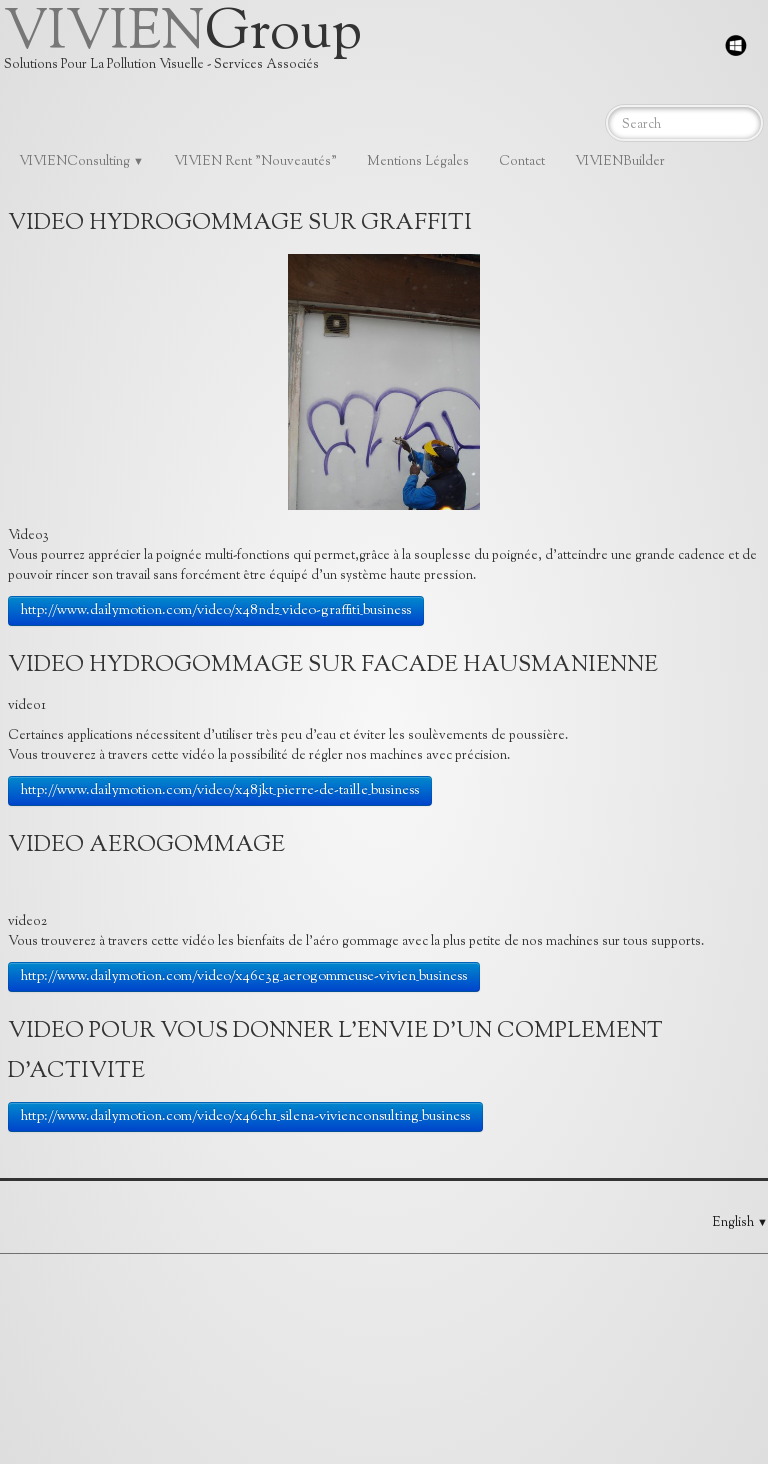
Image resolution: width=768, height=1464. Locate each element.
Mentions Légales (418, 162)
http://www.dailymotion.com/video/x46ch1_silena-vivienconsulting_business (245, 1117)
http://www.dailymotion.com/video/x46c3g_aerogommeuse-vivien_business (244, 977)
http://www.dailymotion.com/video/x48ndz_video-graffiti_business (216, 611)
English (740, 1223)
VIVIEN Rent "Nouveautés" (255, 162)
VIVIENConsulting (81, 162)
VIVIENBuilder (620, 162)
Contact (522, 162)
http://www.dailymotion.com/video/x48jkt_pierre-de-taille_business (220, 791)
